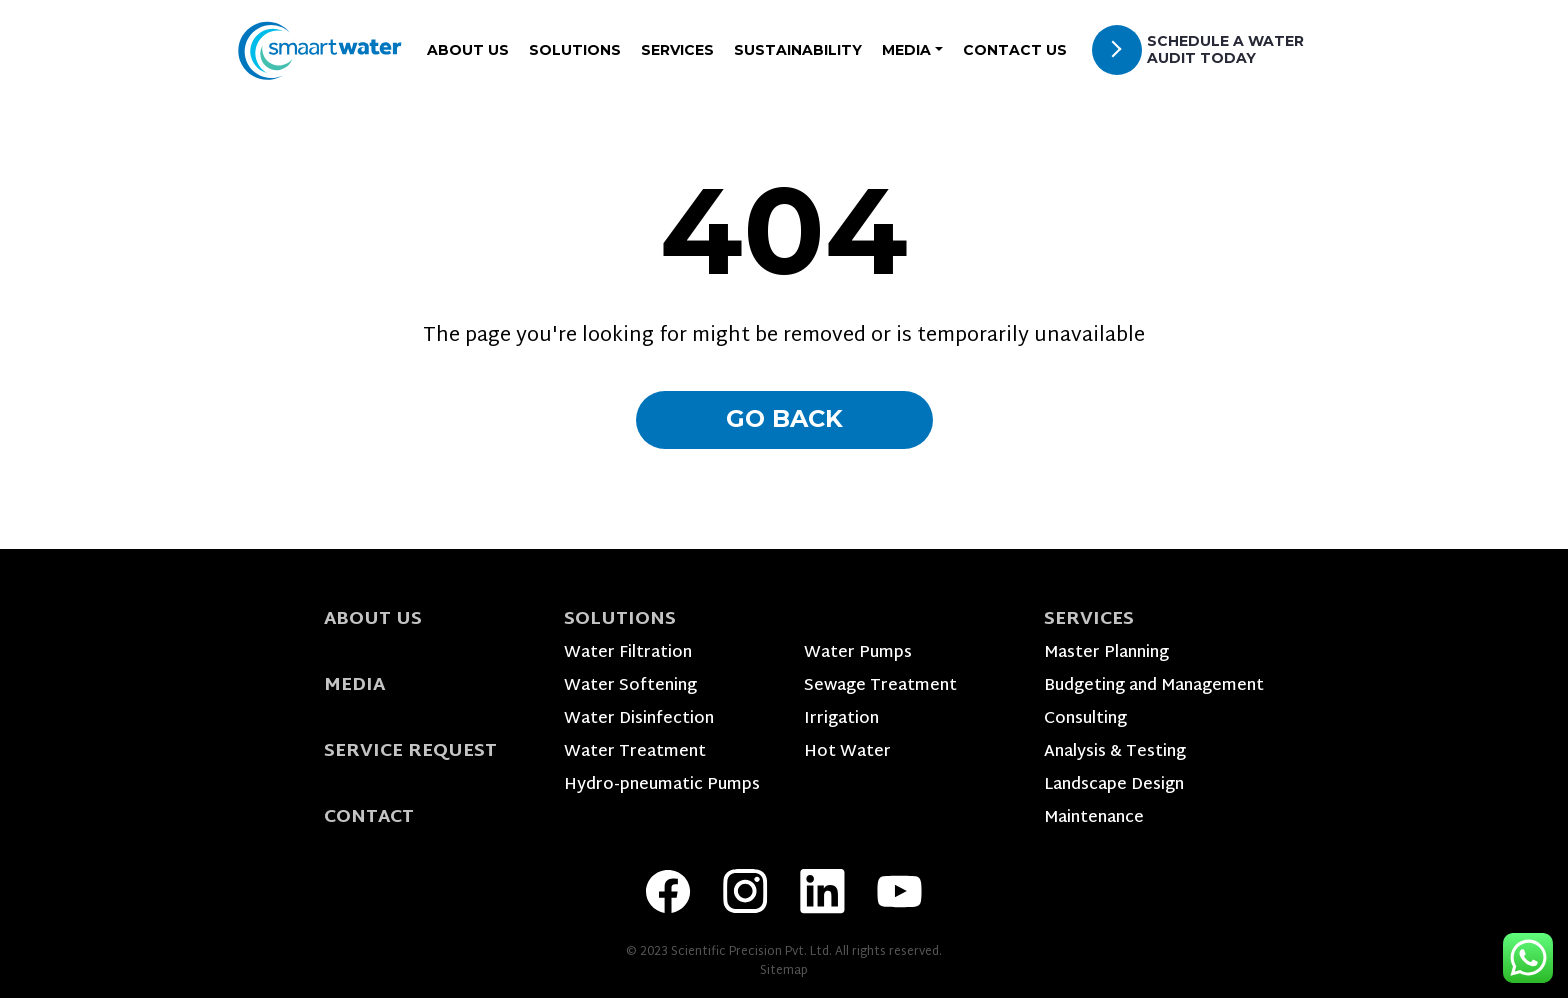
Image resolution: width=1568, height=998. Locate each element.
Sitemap (784, 971)
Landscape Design (1114, 785)
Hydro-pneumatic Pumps (662, 785)
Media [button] (906, 50)
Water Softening (630, 686)
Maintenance (1094, 818)
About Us (468, 50)
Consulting (1085, 719)
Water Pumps (858, 653)
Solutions (575, 50)
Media (354, 685)
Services (677, 50)
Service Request (410, 751)
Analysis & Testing (1115, 752)
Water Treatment (635, 752)
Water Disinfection (639, 719)
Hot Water (847, 752)
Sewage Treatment (880, 686)
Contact (369, 817)
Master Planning (1106, 653)
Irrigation (841, 719)
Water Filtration (628, 653)
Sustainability (798, 50)
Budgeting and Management (1154, 686)
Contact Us (1015, 50)
